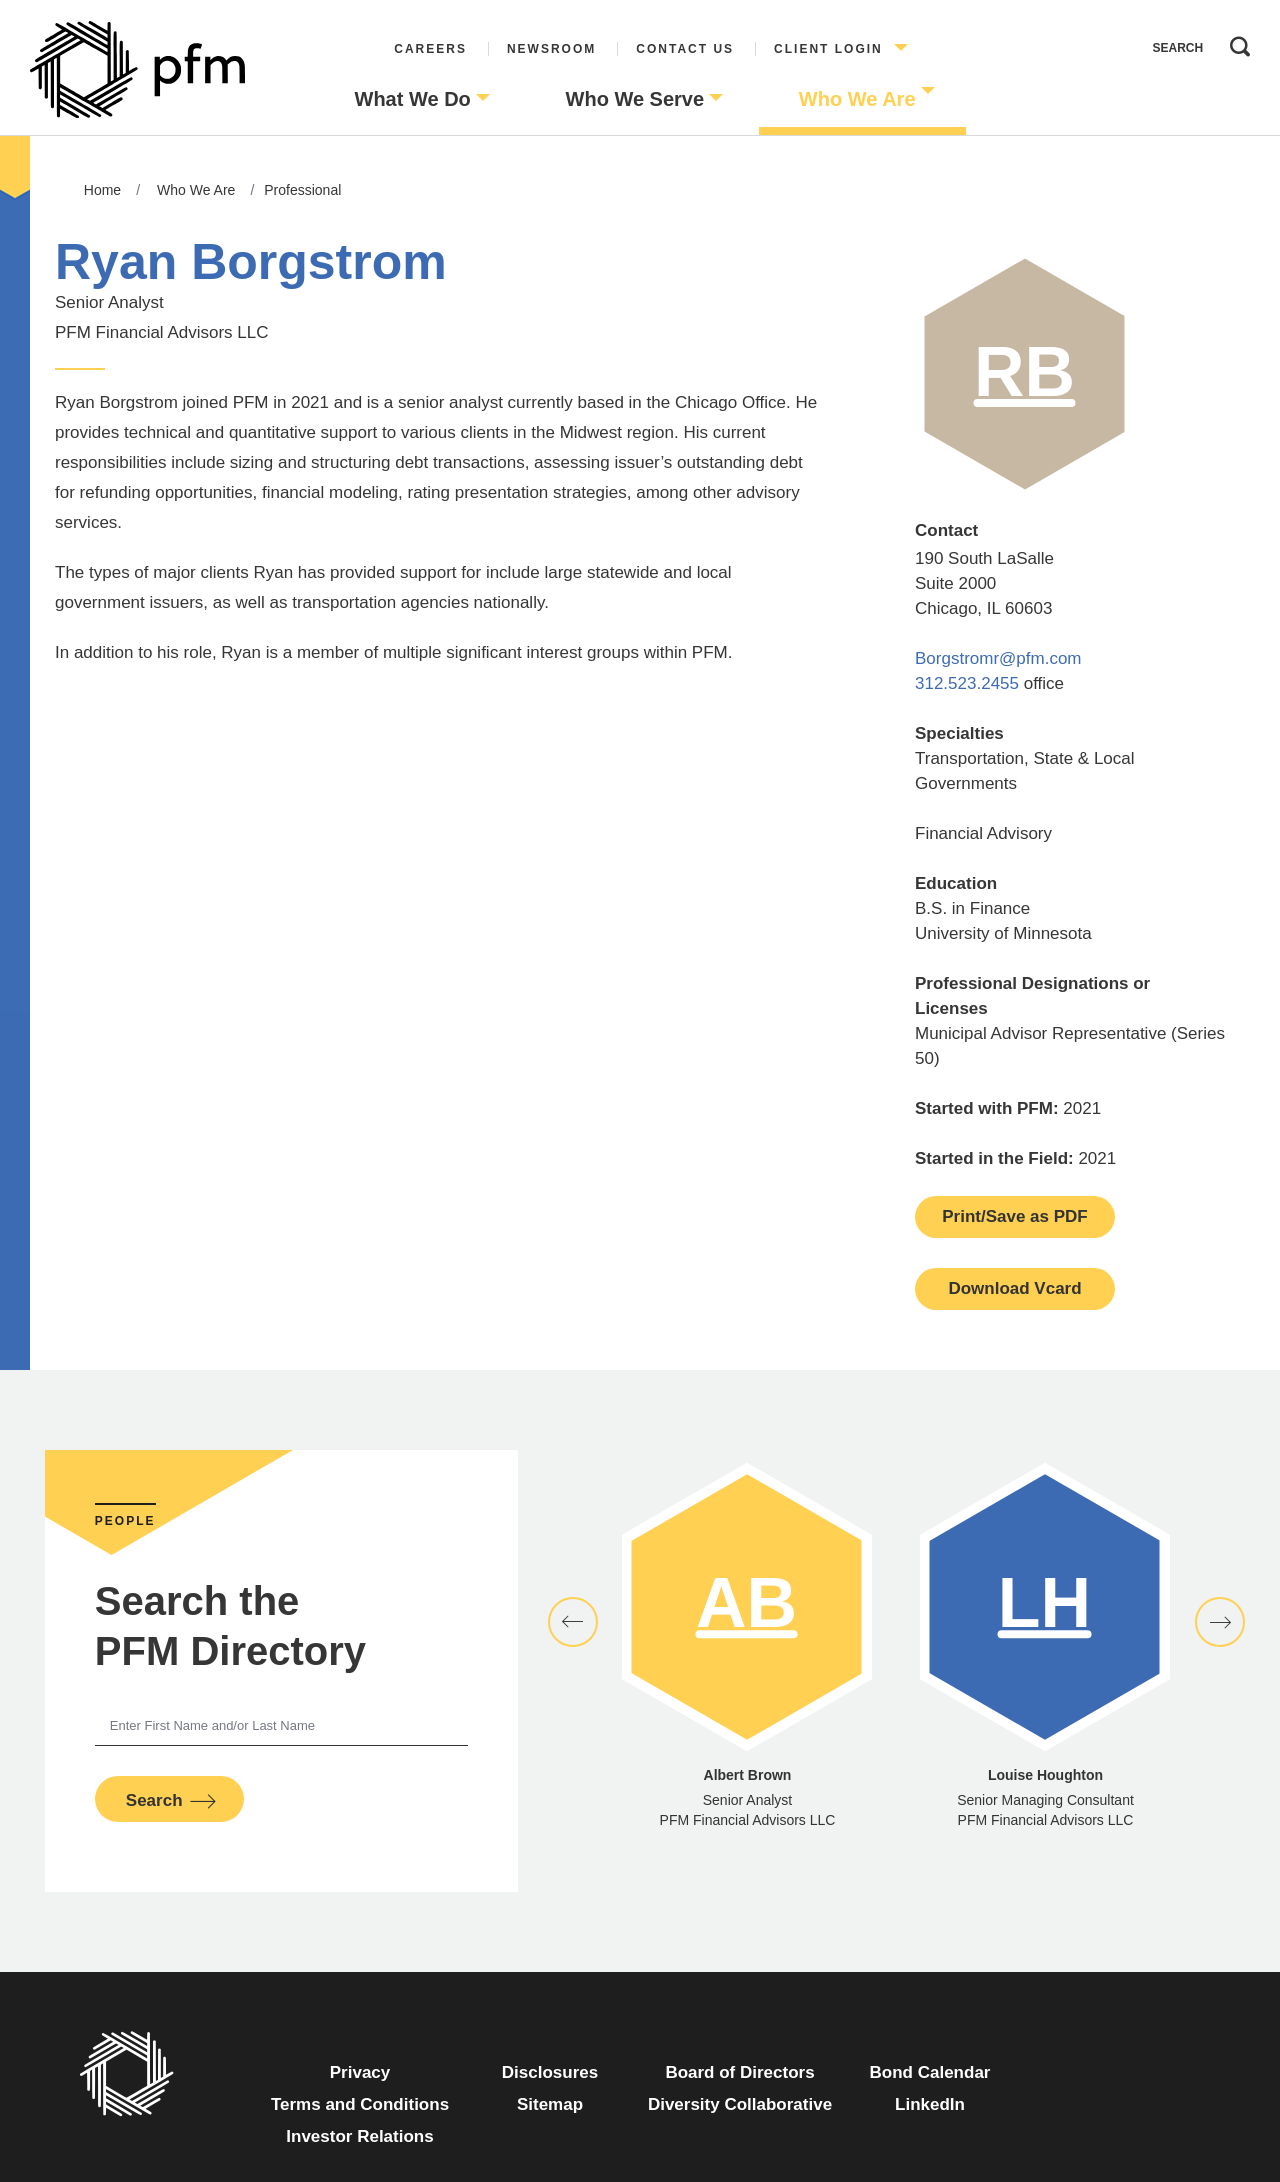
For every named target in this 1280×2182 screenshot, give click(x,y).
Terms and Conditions (360, 2104)
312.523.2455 (967, 683)
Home (102, 190)
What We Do (413, 99)
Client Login (828, 49)
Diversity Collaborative (740, 2104)
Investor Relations (359, 2136)
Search (1235, 42)
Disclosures (550, 2072)
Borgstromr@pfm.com (998, 658)
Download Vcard (1014, 1288)
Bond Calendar (930, 2072)
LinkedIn (930, 2104)
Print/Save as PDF (1015, 1216)
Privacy (360, 2072)
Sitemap (550, 2104)
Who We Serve (635, 99)
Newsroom (551, 49)
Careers (430, 49)
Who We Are (857, 99)
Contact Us (685, 49)
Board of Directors (739, 2072)
